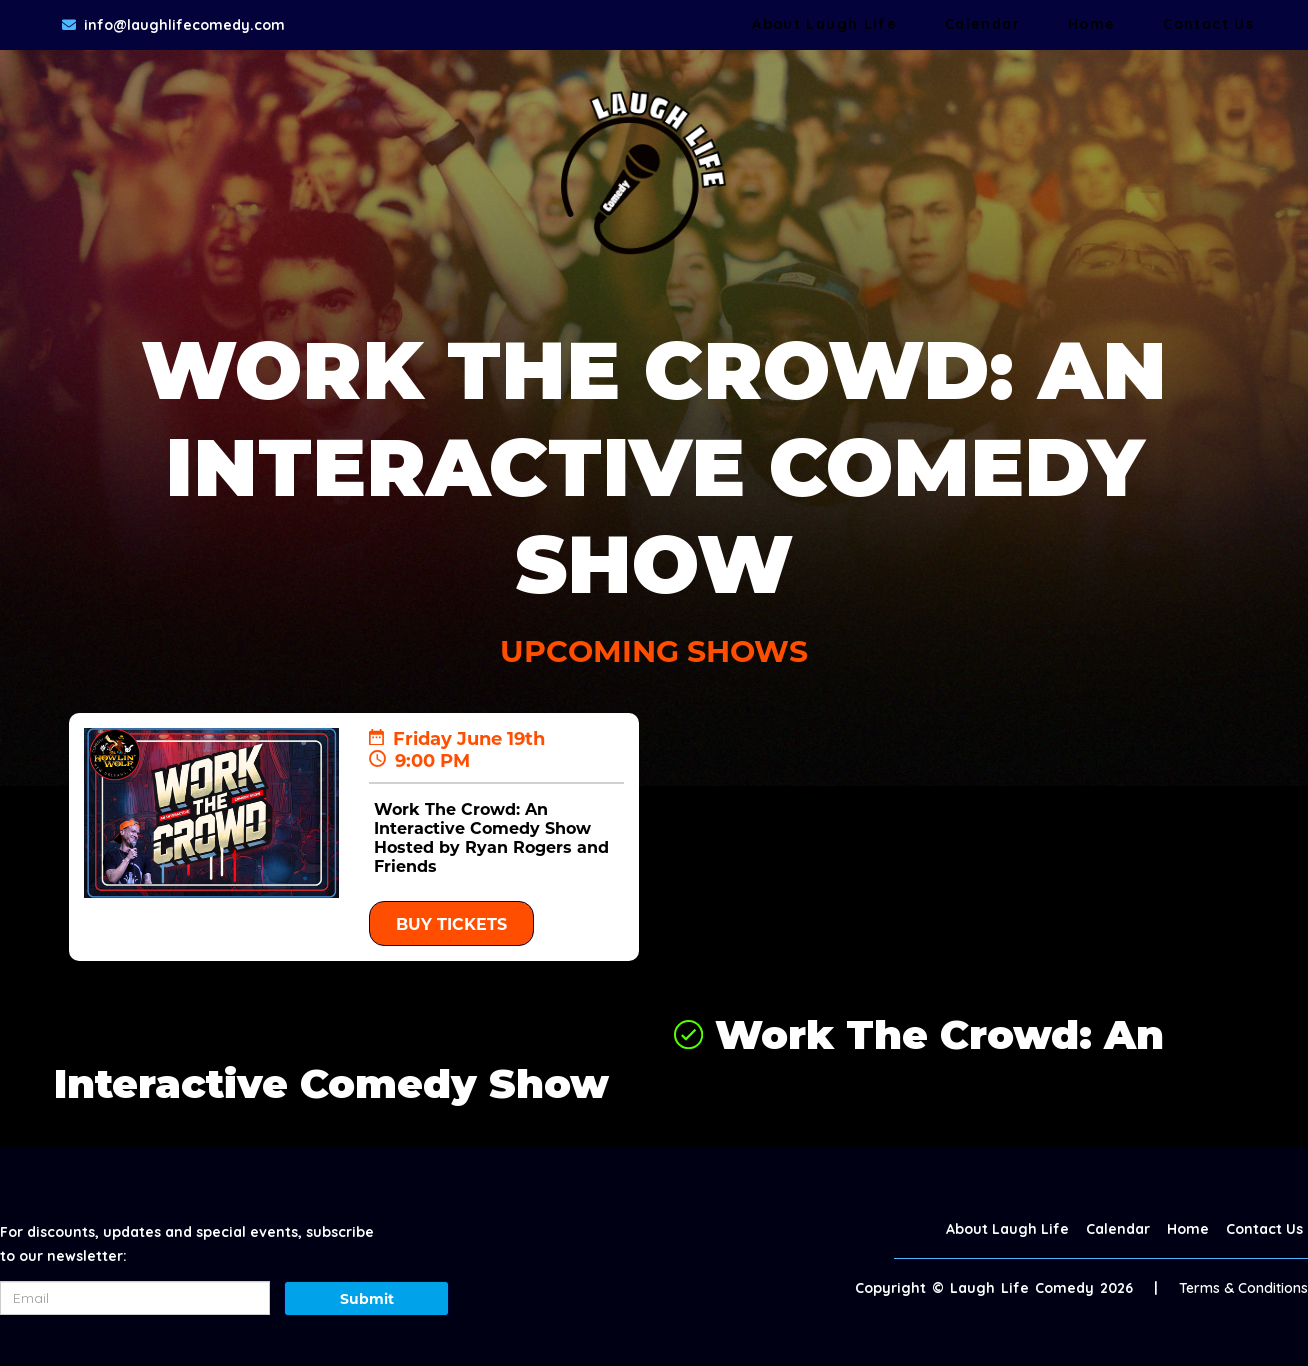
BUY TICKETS (451, 924)
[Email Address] (135, 1298)
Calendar (982, 24)
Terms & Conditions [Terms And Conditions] (1243, 1288)
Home (1091, 24)
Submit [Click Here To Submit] (367, 1299)
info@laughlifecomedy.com (184, 25)
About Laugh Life (824, 24)
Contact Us (1208, 24)
